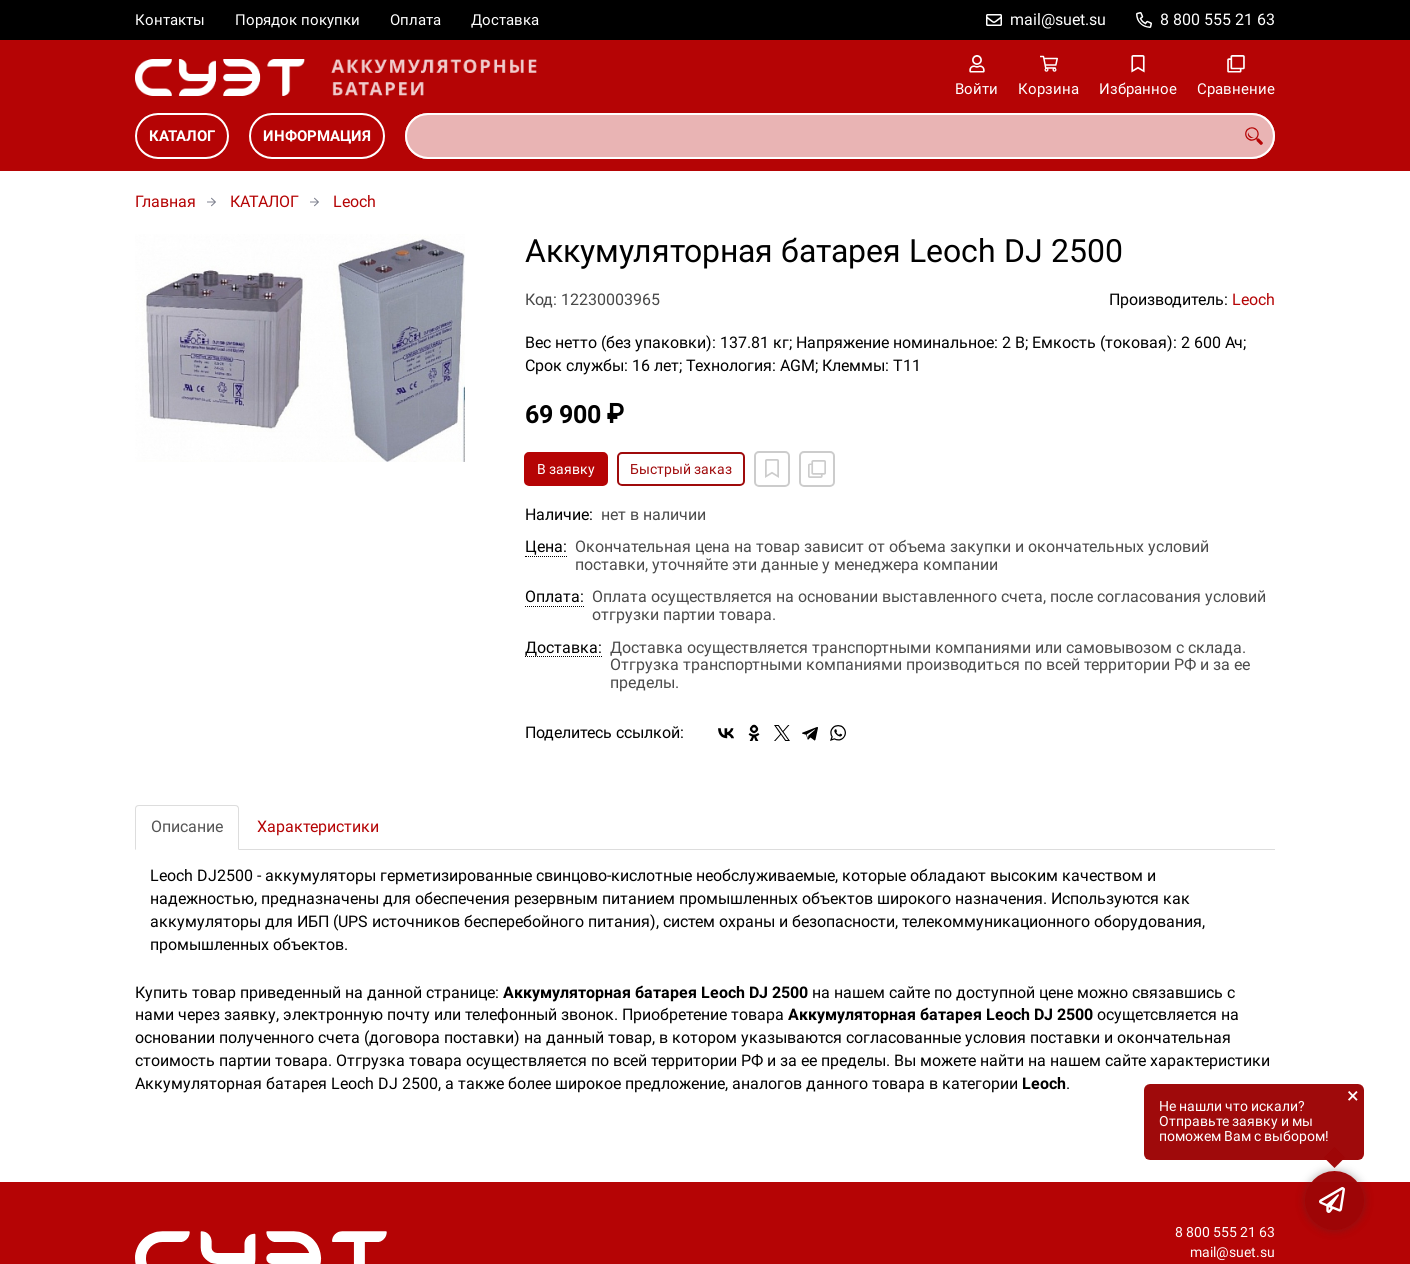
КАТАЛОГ (182, 136)
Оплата (415, 20)
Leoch (354, 201)
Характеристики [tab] (318, 826)
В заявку (566, 469)
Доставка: (563, 648)
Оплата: (554, 597)
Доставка (505, 20)
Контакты (170, 20)
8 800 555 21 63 (1217, 19)
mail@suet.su (1058, 19)
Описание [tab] (187, 826)
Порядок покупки (297, 20)
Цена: (546, 547)
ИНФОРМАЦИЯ (317, 136)
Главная (165, 201)
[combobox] (840, 136)
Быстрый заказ (681, 469)
